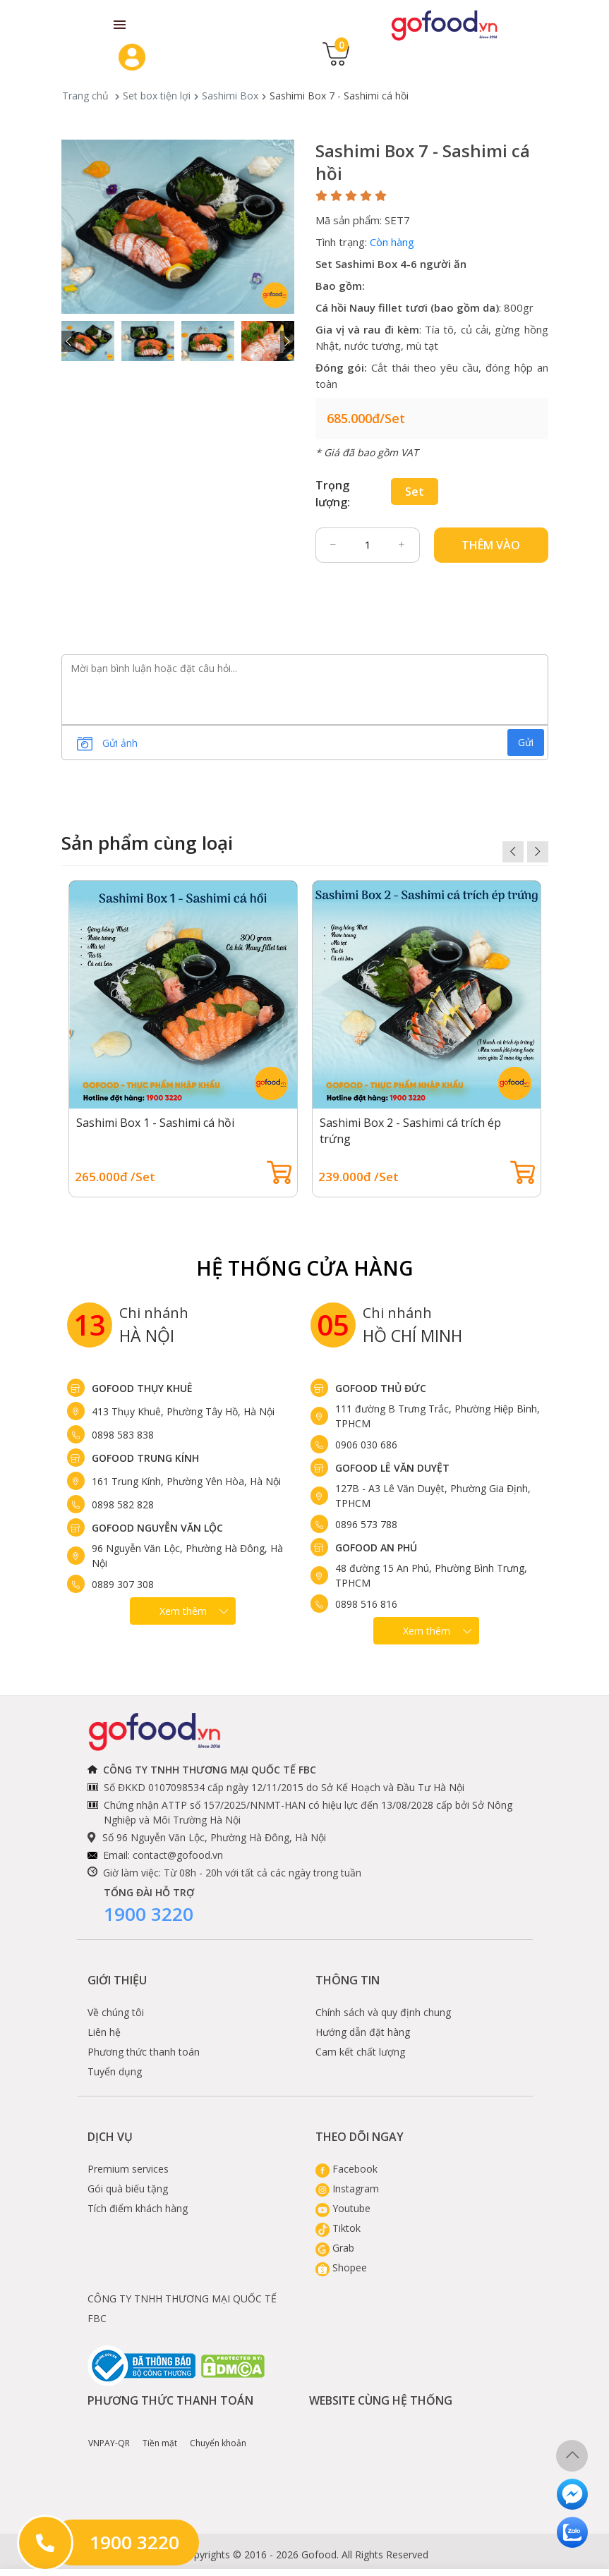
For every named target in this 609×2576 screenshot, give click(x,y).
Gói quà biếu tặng (128, 2188)
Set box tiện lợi (157, 95)
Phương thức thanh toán (144, 2051)
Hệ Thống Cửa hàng (304, 1268)
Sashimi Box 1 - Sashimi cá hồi (155, 1122)
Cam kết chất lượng (360, 2051)
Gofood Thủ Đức (380, 1388)
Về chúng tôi (116, 2012)
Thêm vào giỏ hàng (491, 550)
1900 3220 (148, 1914)
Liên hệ (104, 2032)
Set (414, 491)
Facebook (346, 2168)
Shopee (341, 2267)
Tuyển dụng (115, 2071)
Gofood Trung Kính (145, 1458)
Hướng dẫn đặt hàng (362, 2032)
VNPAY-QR (109, 2433)
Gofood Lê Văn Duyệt (392, 1468)
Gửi (525, 742)
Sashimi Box (230, 95)
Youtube (342, 2208)
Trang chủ (85, 95)
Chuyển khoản (218, 2433)
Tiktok (338, 2228)
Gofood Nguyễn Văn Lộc (157, 1527)
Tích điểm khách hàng (138, 2208)
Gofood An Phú (376, 1547)
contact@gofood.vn (178, 1855)
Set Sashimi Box (356, 264)
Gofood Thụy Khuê (142, 1388)
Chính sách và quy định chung (383, 2012)
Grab (334, 2247)
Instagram (347, 2188)
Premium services (128, 2168)
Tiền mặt (160, 2433)
